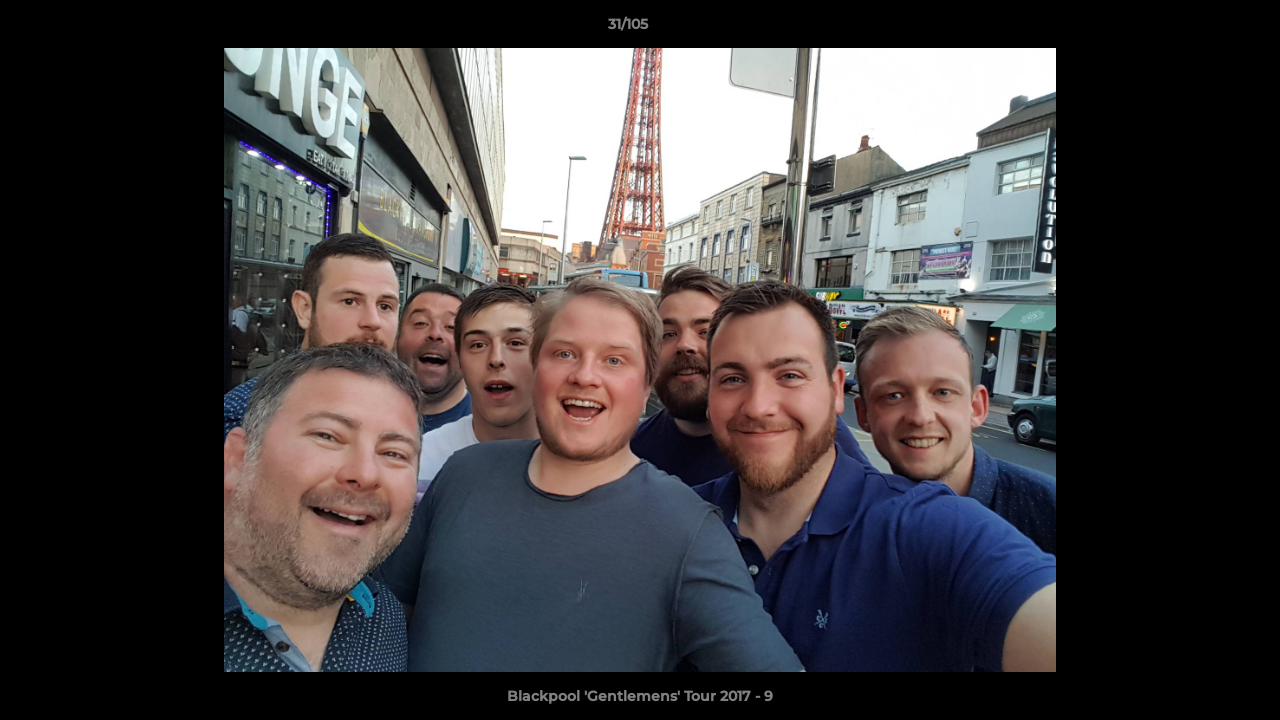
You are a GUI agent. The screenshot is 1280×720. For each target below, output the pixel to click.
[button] (1196, 29)
